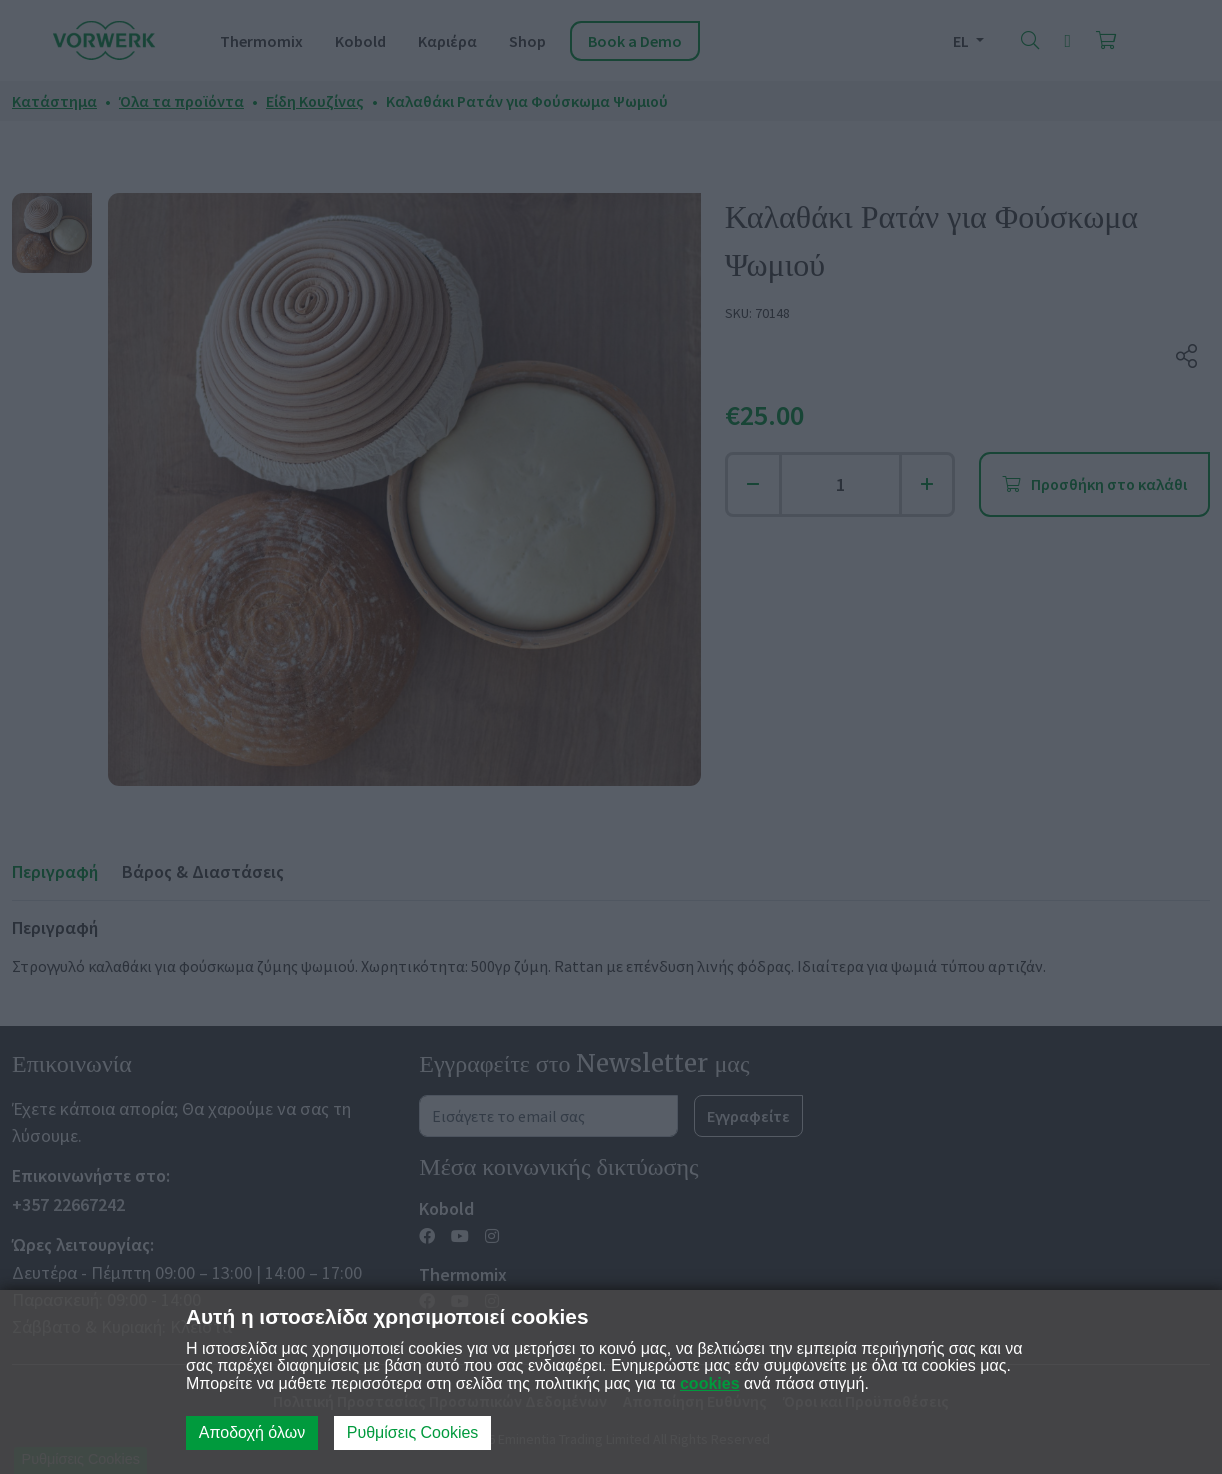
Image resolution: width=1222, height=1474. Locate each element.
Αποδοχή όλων (252, 1432)
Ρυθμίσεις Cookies (413, 1432)
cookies (710, 1383)
